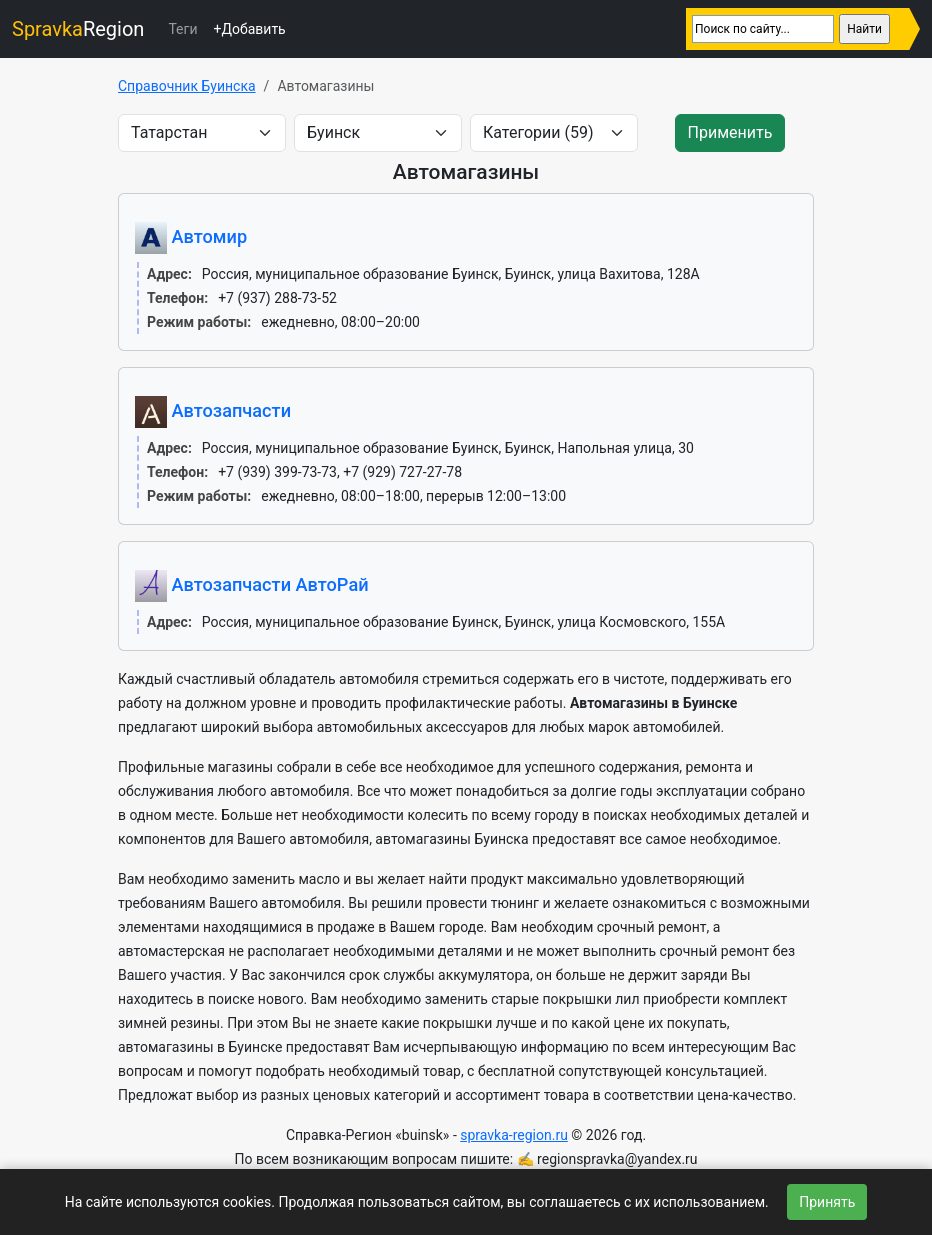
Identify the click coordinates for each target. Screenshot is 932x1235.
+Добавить (249, 29)
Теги (182, 29)
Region (78, 29)
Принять (827, 1202)
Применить (730, 132)
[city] (378, 133)
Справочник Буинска (187, 86)
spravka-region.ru (514, 1135)
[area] (202, 133)
